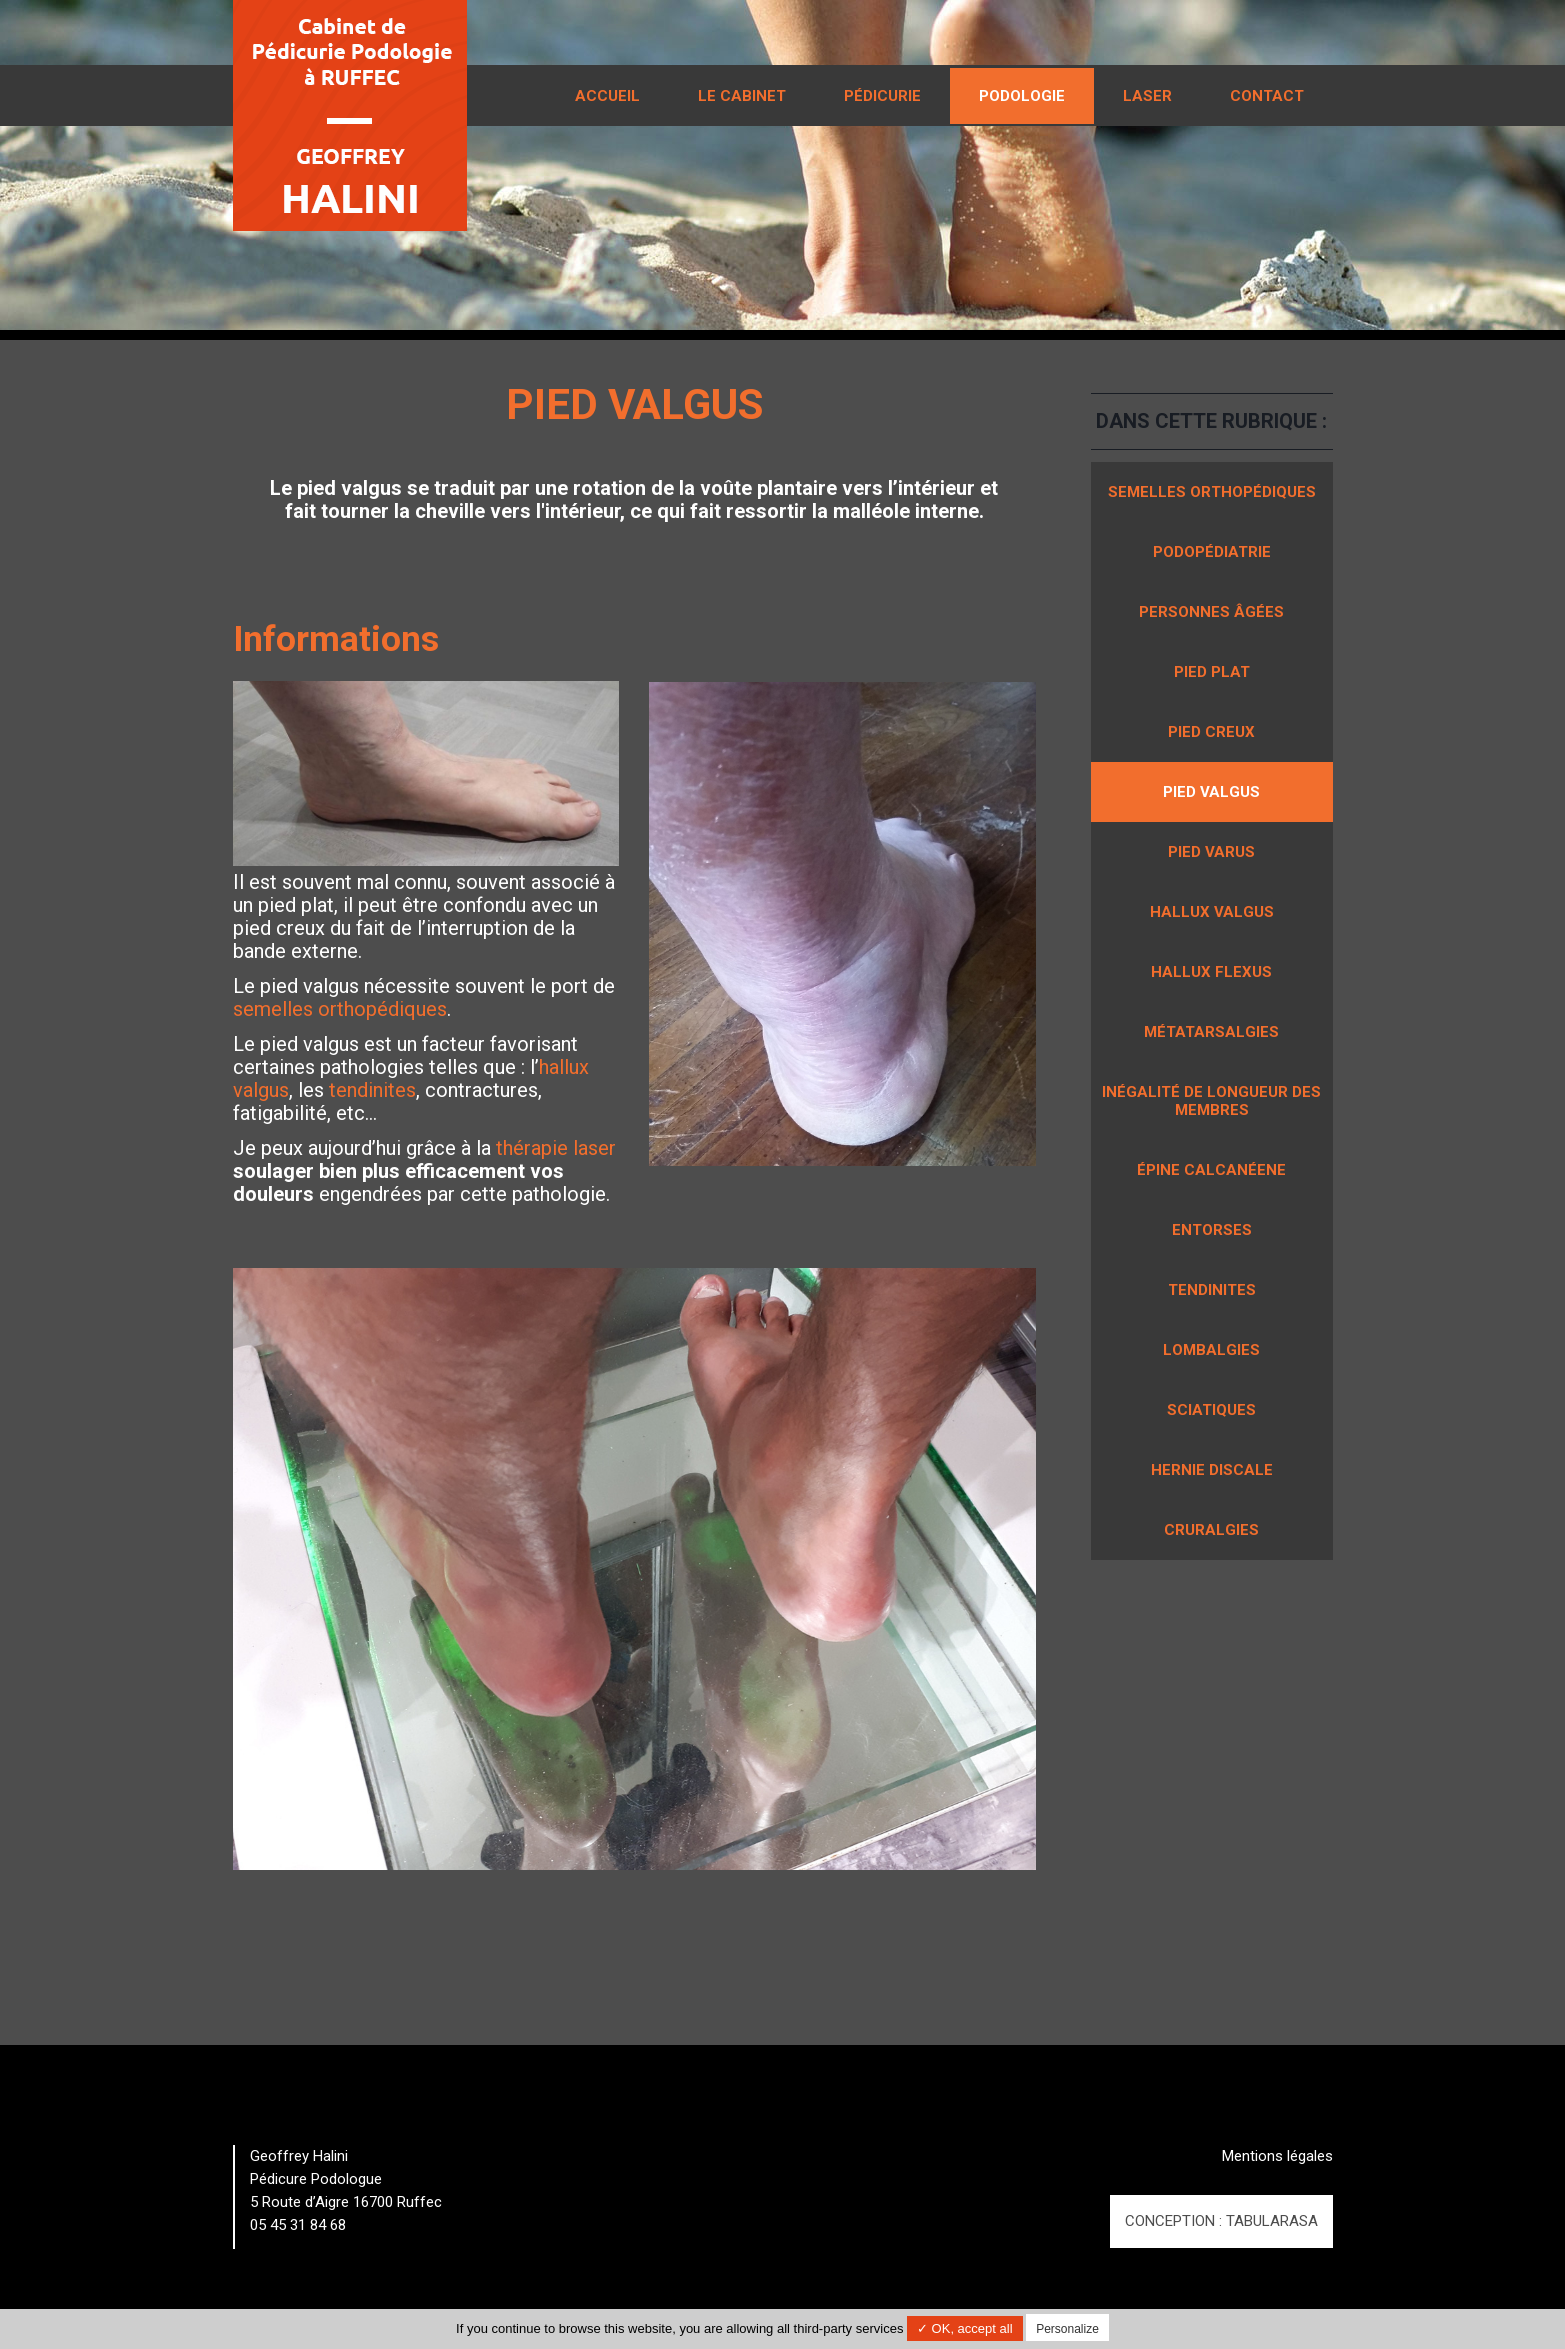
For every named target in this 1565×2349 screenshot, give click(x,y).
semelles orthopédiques (340, 1009)
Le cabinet (742, 96)
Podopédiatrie (1212, 552)
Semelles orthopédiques (1212, 492)
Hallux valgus (1212, 912)
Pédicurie (882, 96)
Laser (1147, 96)
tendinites (372, 1090)
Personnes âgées (1211, 612)
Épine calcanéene (1211, 1170)
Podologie (1022, 96)
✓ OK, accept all (965, 2328)
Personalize (1067, 2329)
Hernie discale (1212, 1470)
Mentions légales (1277, 2156)
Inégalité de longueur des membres (1211, 1101)
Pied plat (1212, 672)
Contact (1267, 96)
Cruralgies (1211, 1530)
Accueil (607, 96)
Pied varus (1211, 852)
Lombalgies (1211, 1350)
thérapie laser (556, 1148)
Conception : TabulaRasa (1221, 2221)
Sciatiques (1211, 1410)
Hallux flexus (1211, 972)
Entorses (1212, 1230)
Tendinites (1212, 1290)
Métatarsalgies (1211, 1032)
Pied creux (1211, 732)
